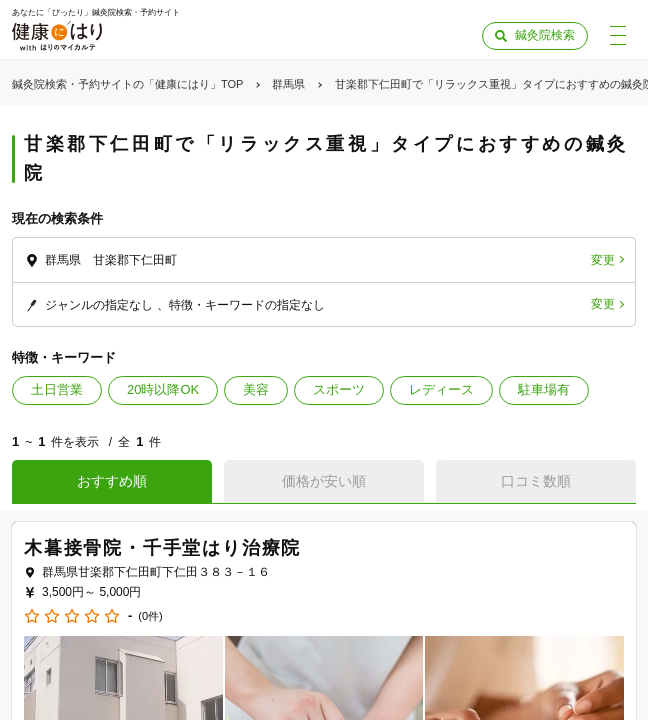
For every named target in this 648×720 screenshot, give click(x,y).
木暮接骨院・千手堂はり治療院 (162, 548)
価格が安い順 (324, 481)
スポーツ (339, 389)
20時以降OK (163, 389)
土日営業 (57, 389)
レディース (441, 389)
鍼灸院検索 (545, 35)
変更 (603, 260)
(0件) (150, 616)
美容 (256, 389)
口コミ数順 (536, 481)
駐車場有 (544, 389)
